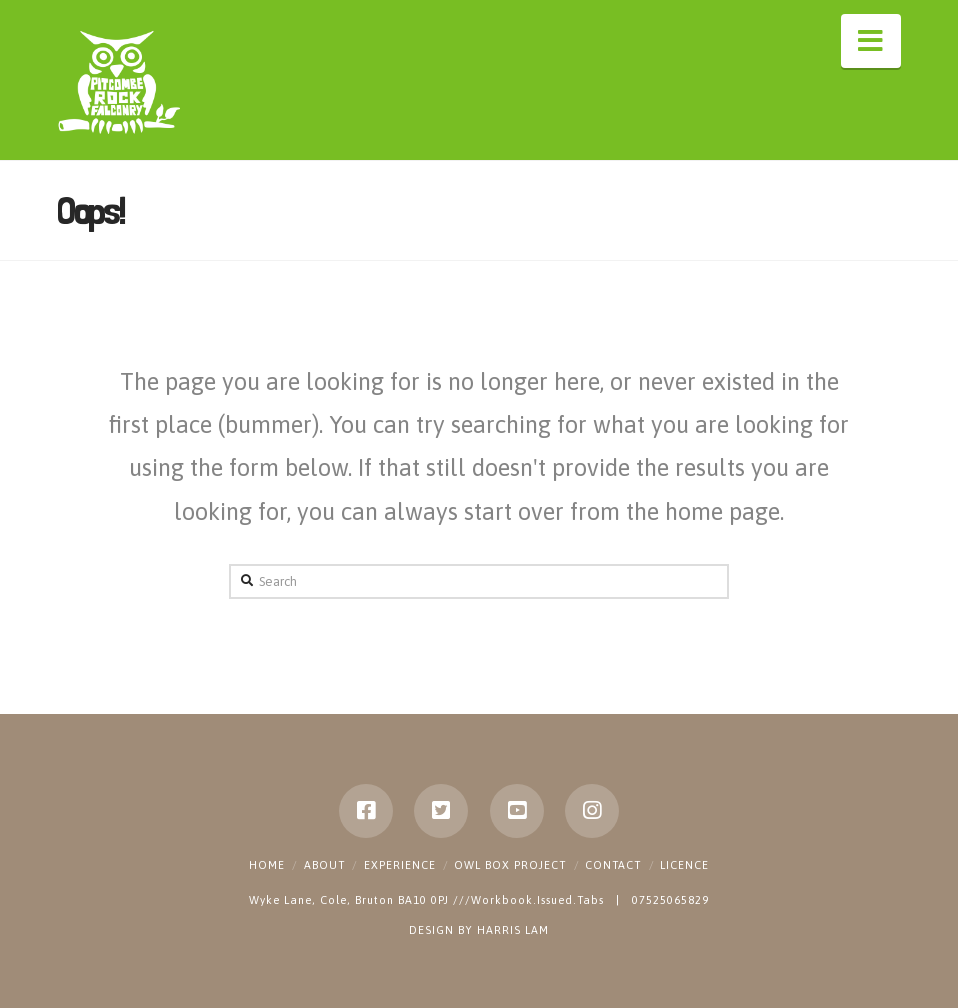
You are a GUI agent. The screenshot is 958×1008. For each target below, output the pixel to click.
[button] (871, 41)
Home (267, 865)
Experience (400, 865)
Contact (613, 865)
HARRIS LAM (513, 930)
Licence (684, 865)
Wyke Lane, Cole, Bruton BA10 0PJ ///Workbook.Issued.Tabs (428, 900)
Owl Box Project (510, 865)
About (324, 865)
